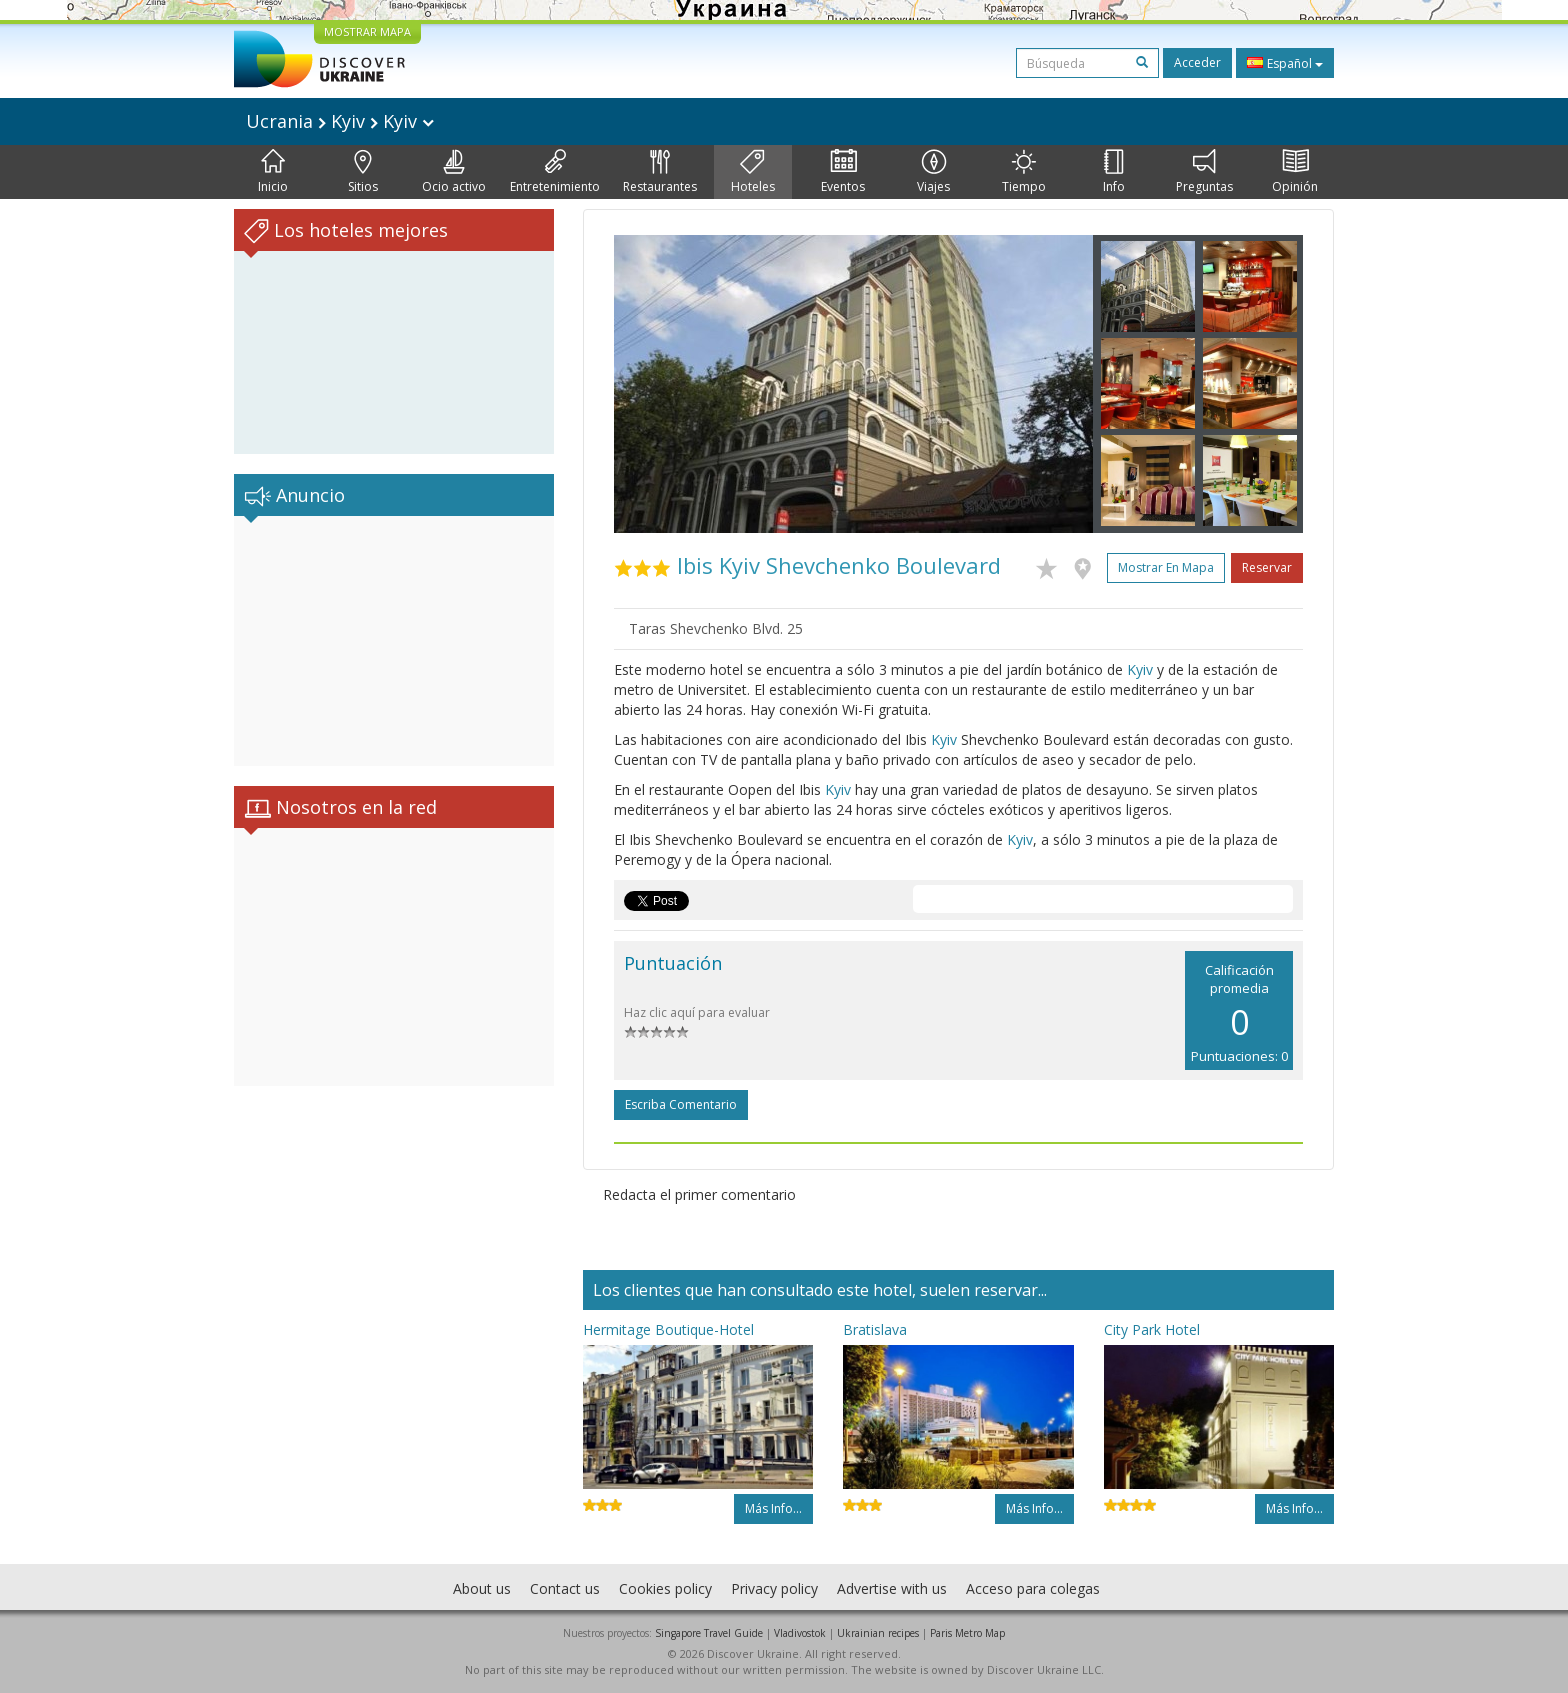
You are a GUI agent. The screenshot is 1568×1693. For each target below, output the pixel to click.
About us (482, 1588)
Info (1114, 172)
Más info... (773, 1508)
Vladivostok (800, 1633)
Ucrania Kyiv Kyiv (340, 121)
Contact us (565, 1588)
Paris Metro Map (967, 1633)
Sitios (363, 172)
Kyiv (1140, 669)
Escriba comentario (681, 1104)
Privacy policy (774, 1588)
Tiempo (1024, 172)
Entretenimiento (555, 172)
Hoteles (753, 172)
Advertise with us (892, 1588)
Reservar (1267, 567)
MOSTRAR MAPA (367, 31)
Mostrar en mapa (1166, 567)
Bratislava (875, 1329)
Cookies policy (665, 1588)
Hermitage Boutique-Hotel (668, 1329)
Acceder (1197, 62)
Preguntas (1204, 172)
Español (1285, 63)
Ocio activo (454, 172)
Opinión (1295, 172)
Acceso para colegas (1033, 1588)
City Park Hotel (1152, 1329)
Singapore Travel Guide (709, 1633)
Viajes (933, 172)
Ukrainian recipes (878, 1633)
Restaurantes (660, 172)
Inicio (273, 172)
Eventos (843, 172)
